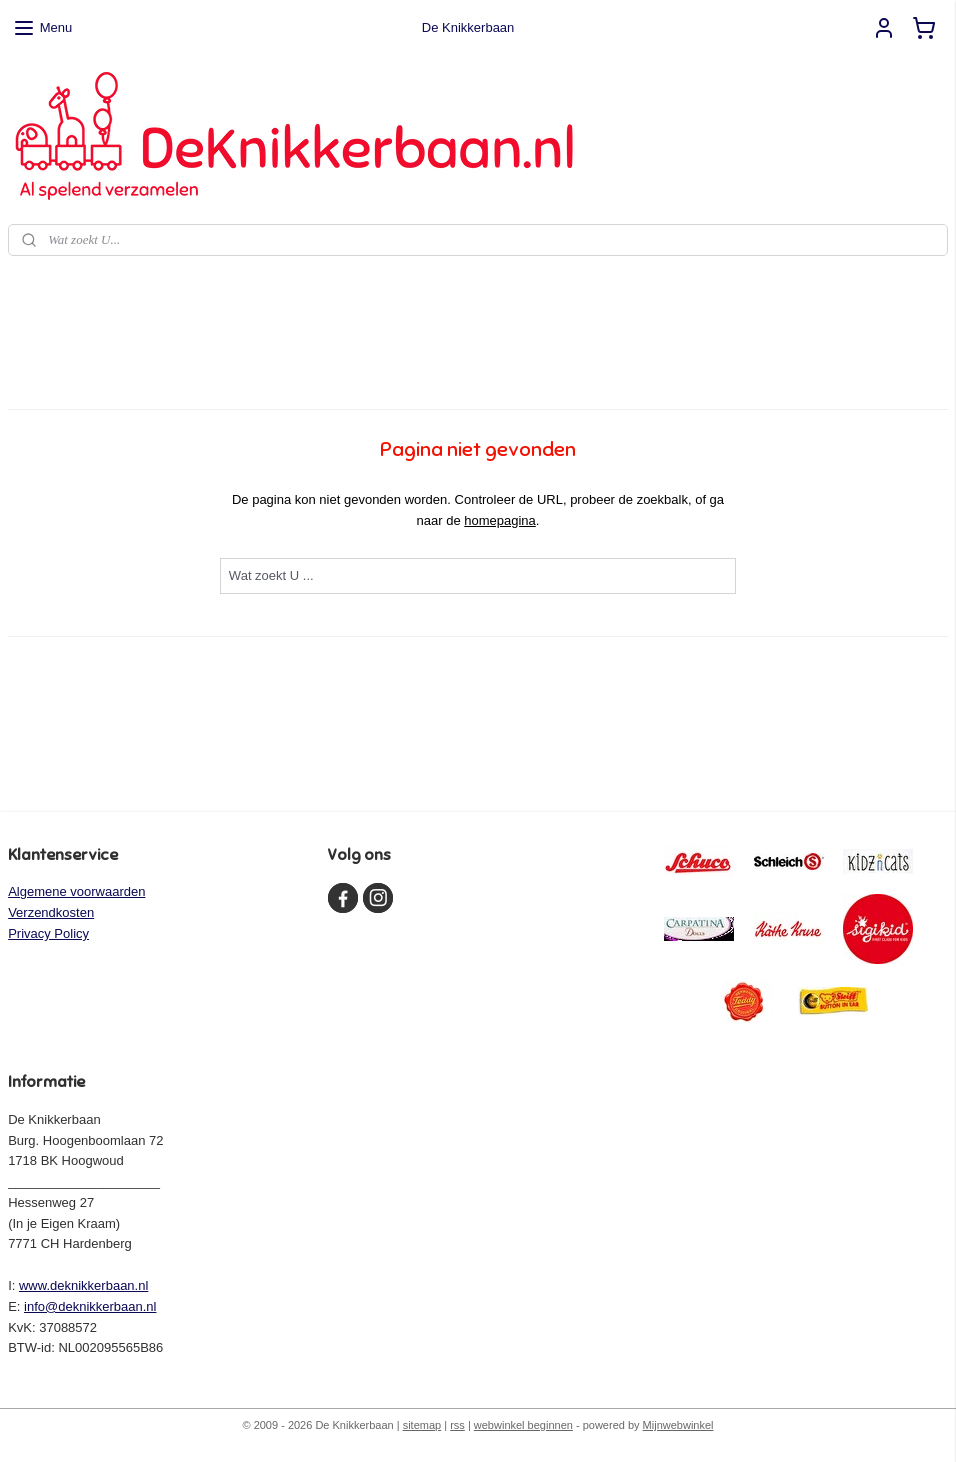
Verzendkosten (51, 912)
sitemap (422, 1425)
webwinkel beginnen (523, 1425)
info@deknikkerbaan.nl (90, 1306)
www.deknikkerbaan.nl (83, 1285)
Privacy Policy (48, 933)
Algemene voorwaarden (76, 891)
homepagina (500, 520)
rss (457, 1425)
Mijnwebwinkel (678, 1425)
